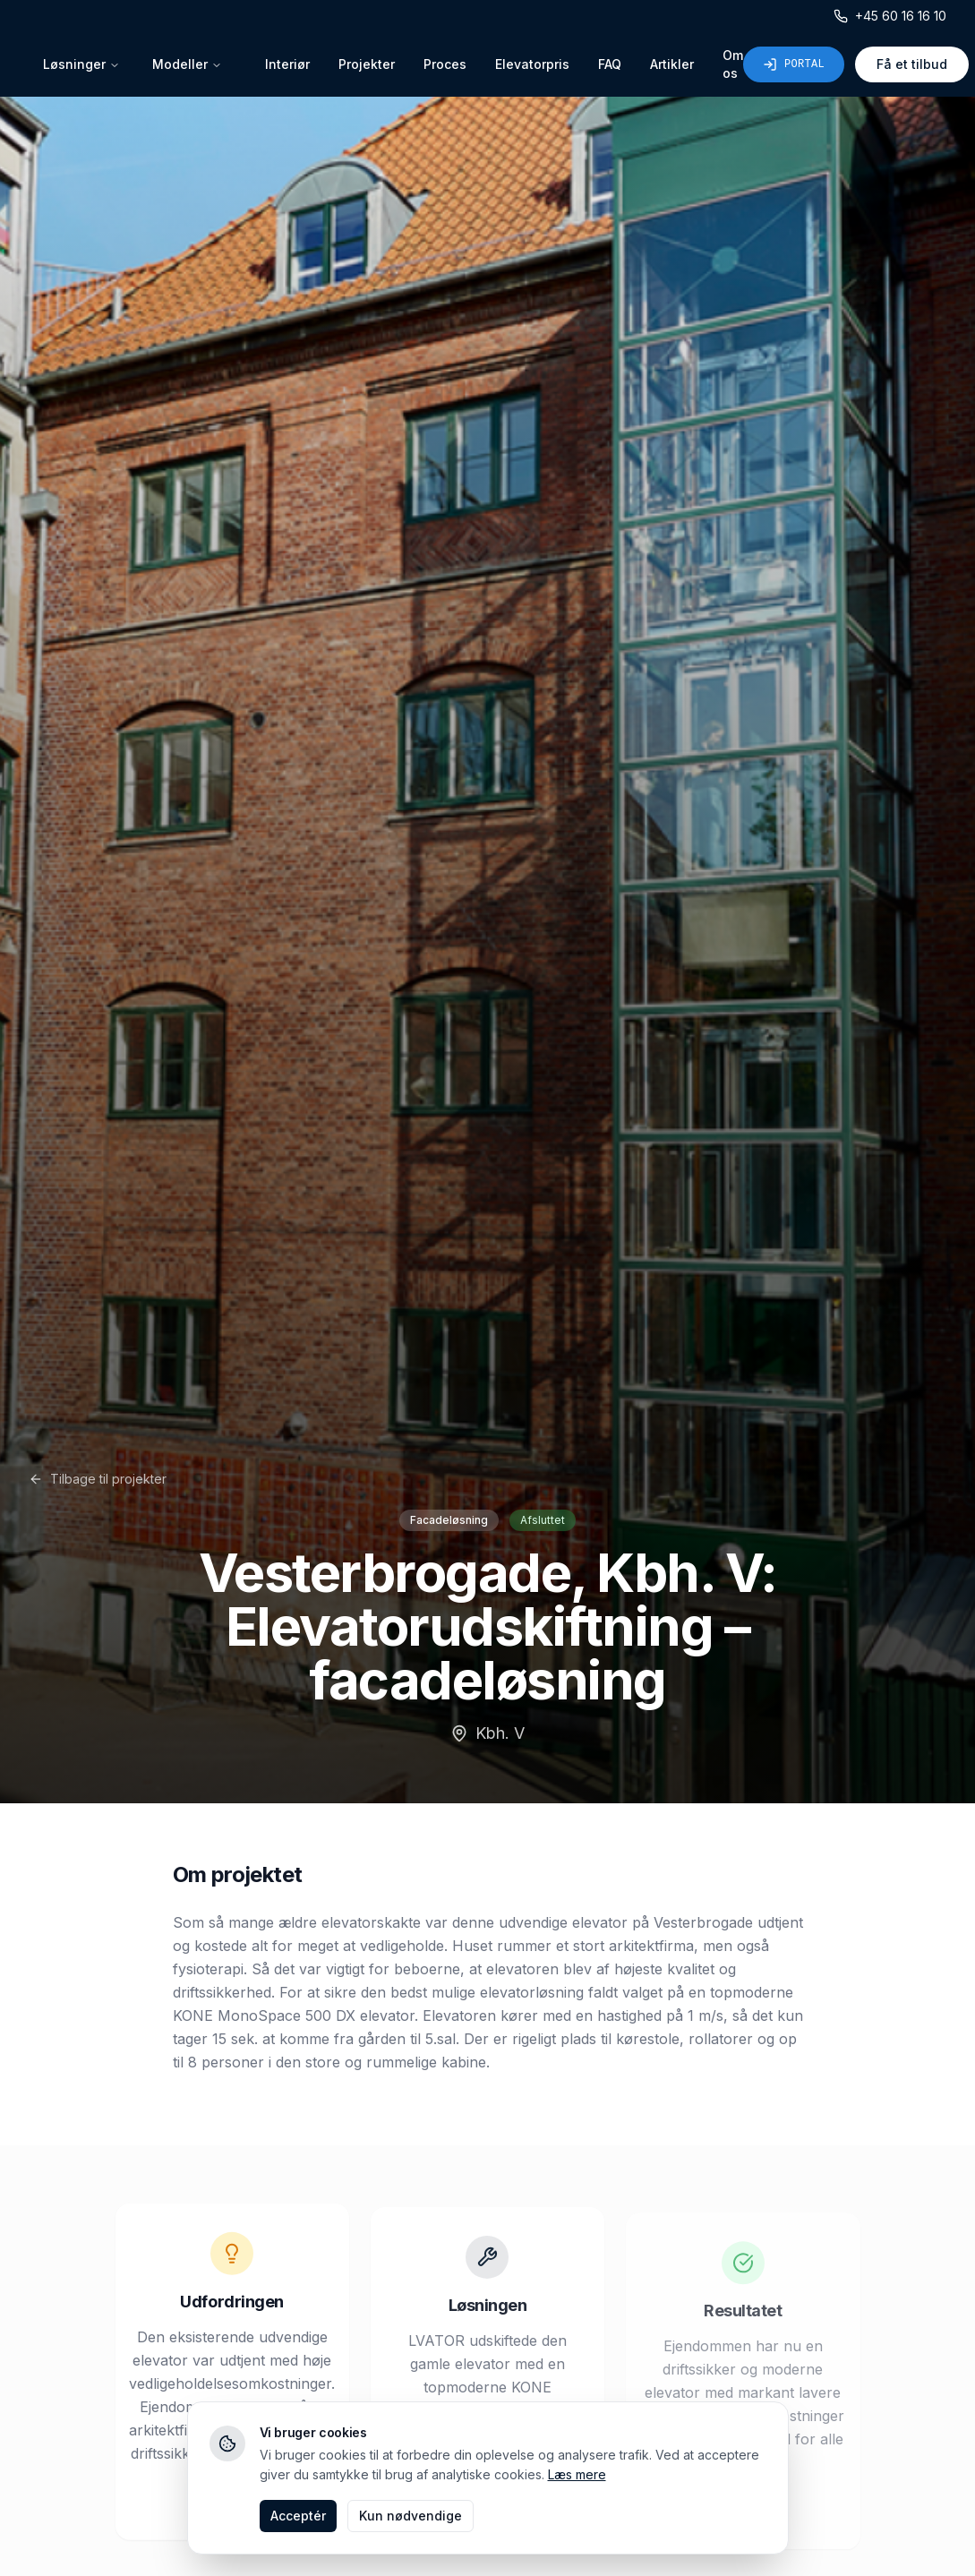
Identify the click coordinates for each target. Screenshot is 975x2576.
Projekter (366, 64)
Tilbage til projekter (98, 1478)
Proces (444, 64)
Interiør (287, 64)
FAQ (609, 64)
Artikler (672, 64)
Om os (733, 64)
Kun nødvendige (410, 2515)
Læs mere (577, 2474)
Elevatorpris (532, 64)
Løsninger (81, 64)
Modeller (187, 64)
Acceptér (298, 2515)
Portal (794, 64)
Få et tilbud (912, 64)
